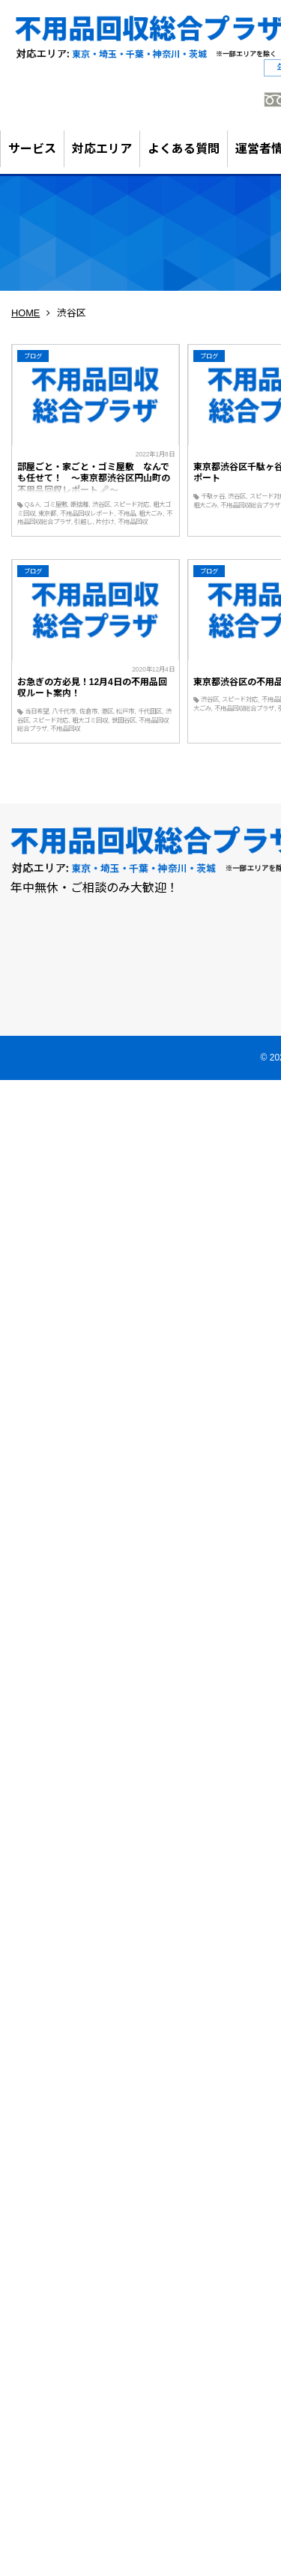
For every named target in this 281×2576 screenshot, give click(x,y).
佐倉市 (88, 711)
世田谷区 (124, 720)
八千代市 (64, 711)
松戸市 (125, 711)
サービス (32, 148)
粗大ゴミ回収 (90, 720)
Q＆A (32, 504)
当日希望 (37, 711)
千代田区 (150, 711)
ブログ (33, 356)
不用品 (127, 513)
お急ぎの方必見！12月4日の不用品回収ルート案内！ (92, 688)
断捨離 (79, 504)
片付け (105, 521)
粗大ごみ (151, 513)
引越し (83, 521)
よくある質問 (184, 148)
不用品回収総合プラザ (244, 708)
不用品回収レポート (87, 513)
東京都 (47, 513)
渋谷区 (101, 504)
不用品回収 (133, 521)
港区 (107, 711)
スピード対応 (131, 504)
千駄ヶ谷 (213, 496)
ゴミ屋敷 (55, 504)
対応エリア (102, 148)
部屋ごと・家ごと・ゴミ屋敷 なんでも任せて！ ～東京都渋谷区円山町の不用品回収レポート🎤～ (93, 478)
